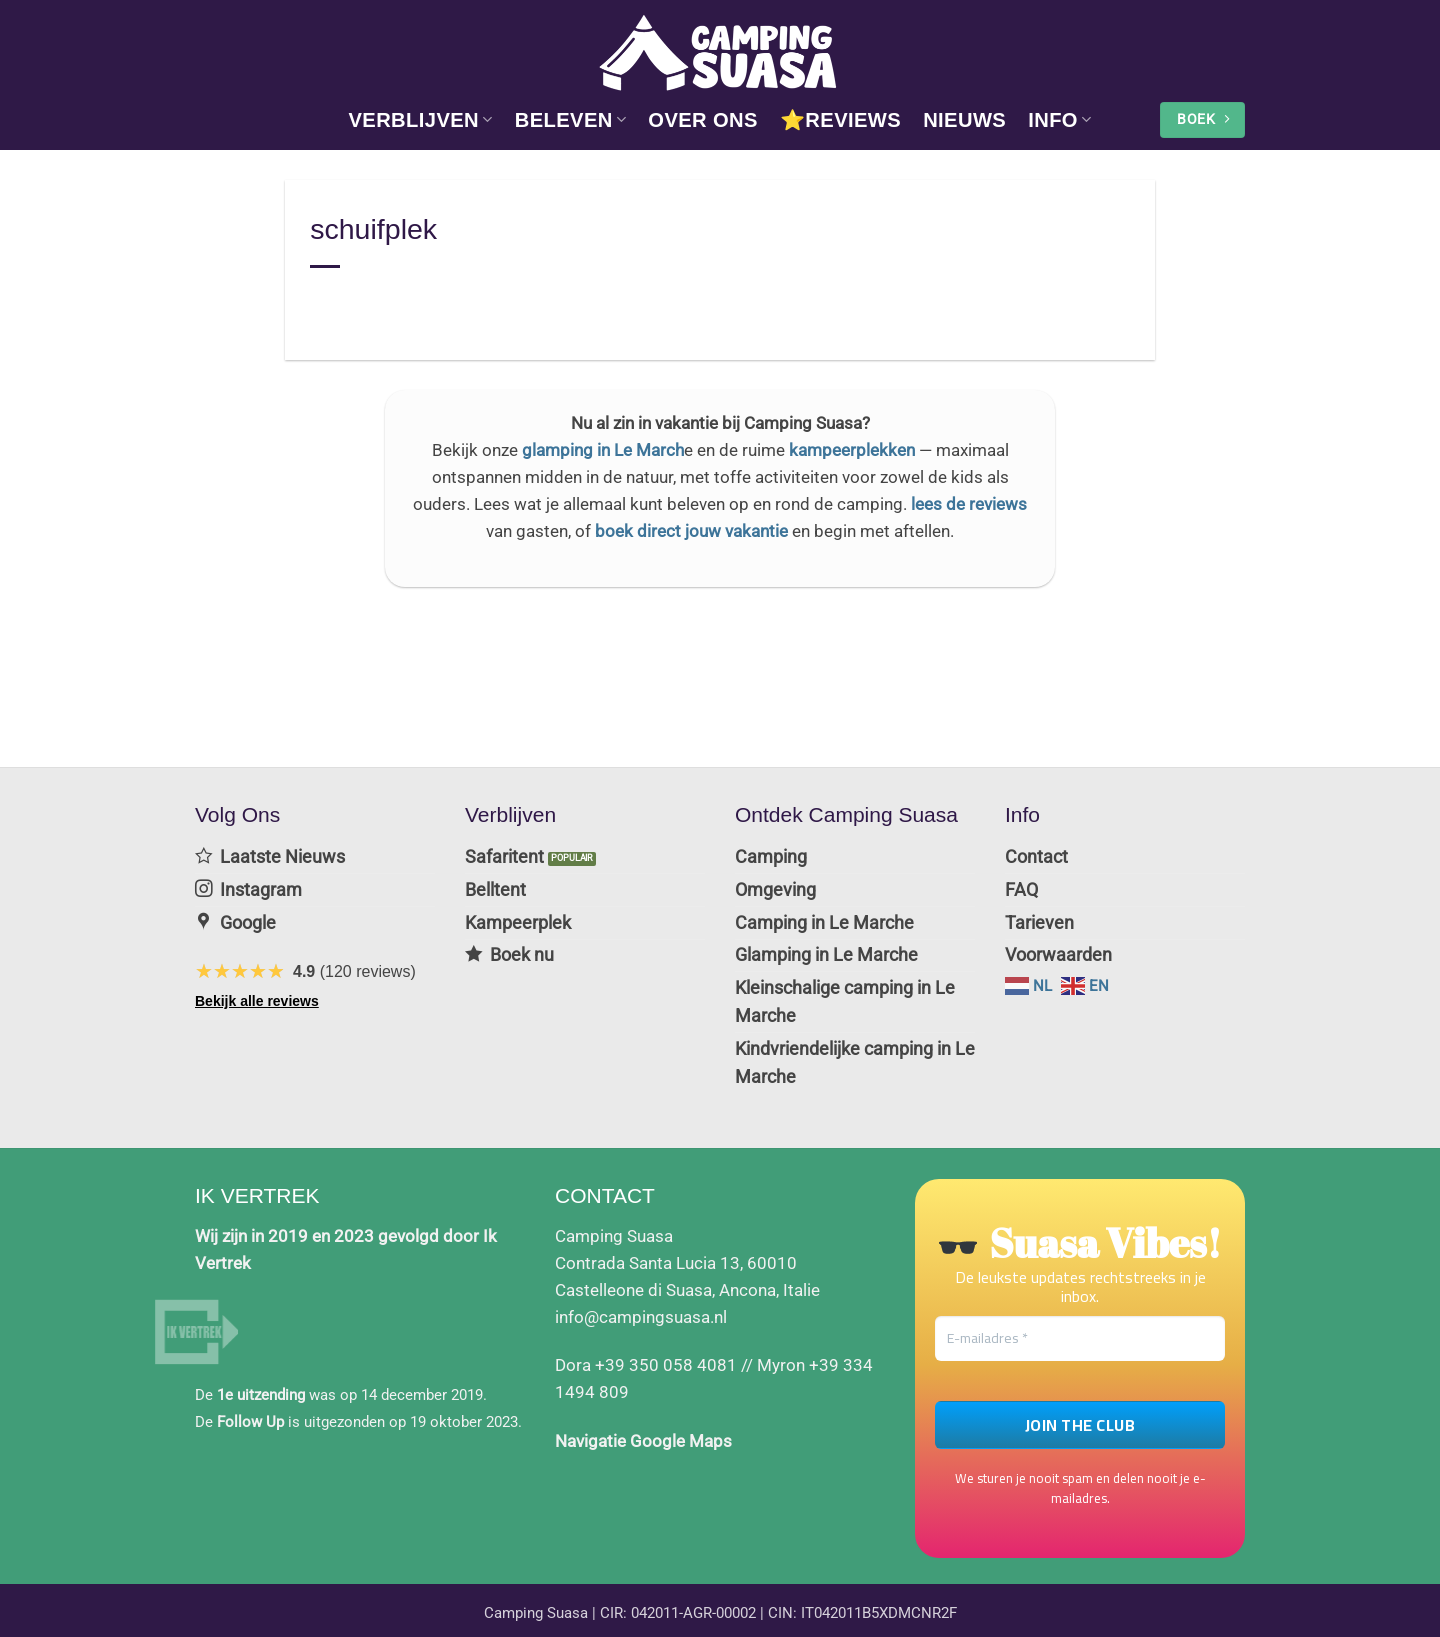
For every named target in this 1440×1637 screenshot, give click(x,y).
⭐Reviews (840, 120)
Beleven (571, 120)
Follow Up (250, 1411)
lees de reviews (969, 504)
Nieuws (964, 120)
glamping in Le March (603, 450)
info (1059, 120)
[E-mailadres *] (1080, 1327)
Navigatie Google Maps (643, 1430)
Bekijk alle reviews (257, 997)
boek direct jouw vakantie (691, 531)
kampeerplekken (852, 450)
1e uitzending (261, 1384)
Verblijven (420, 120)
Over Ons (703, 120)
